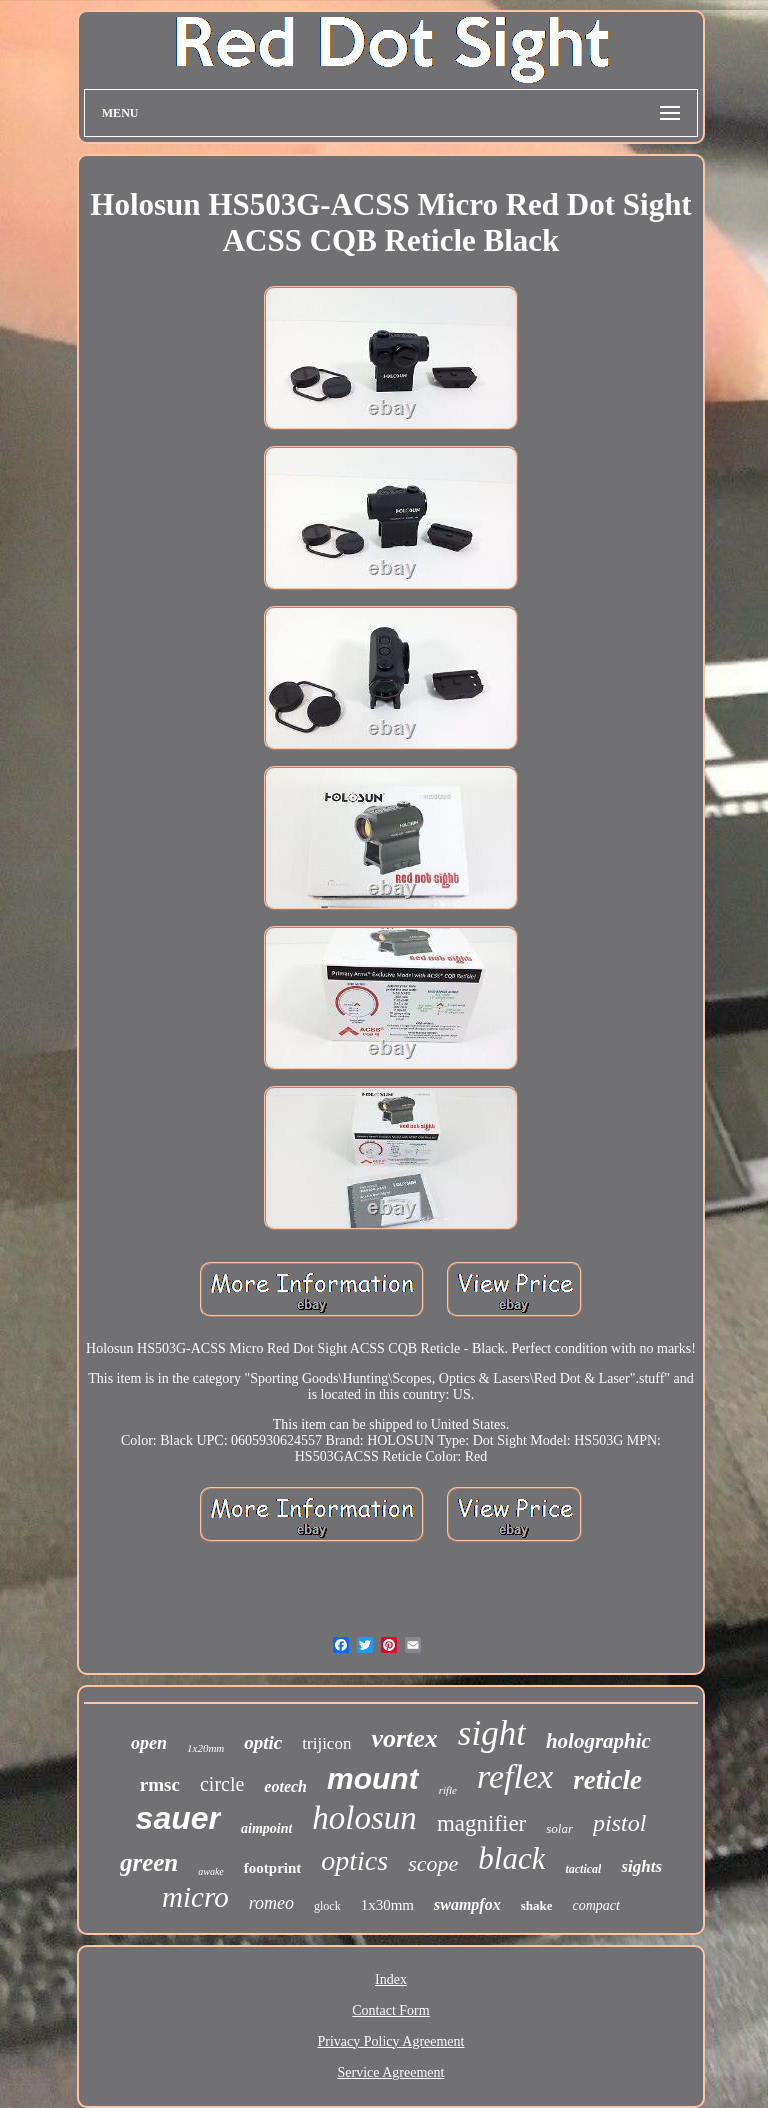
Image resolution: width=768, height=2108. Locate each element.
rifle (448, 1790)
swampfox (467, 1904)
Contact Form (390, 2010)
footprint (273, 1868)
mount (373, 1778)
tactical (583, 1869)
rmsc (160, 1784)
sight (492, 1733)
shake (537, 1905)
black (511, 1858)
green (149, 1862)
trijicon (326, 1743)
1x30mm (387, 1905)
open (149, 1743)
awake (211, 1871)
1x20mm (205, 1748)
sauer (178, 1818)
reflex (515, 1776)
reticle (607, 1780)
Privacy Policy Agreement (391, 2041)
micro (195, 1897)
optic (263, 1742)
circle (222, 1784)
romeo (271, 1903)
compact (595, 1905)
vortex (404, 1738)
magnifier (481, 1823)
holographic (598, 1741)
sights (641, 1866)
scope (433, 1863)
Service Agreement (391, 2072)
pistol (619, 1823)
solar (559, 1828)
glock (327, 1906)
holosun (364, 1818)
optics (354, 1860)
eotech (285, 1786)
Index (391, 1979)
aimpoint (266, 1828)
